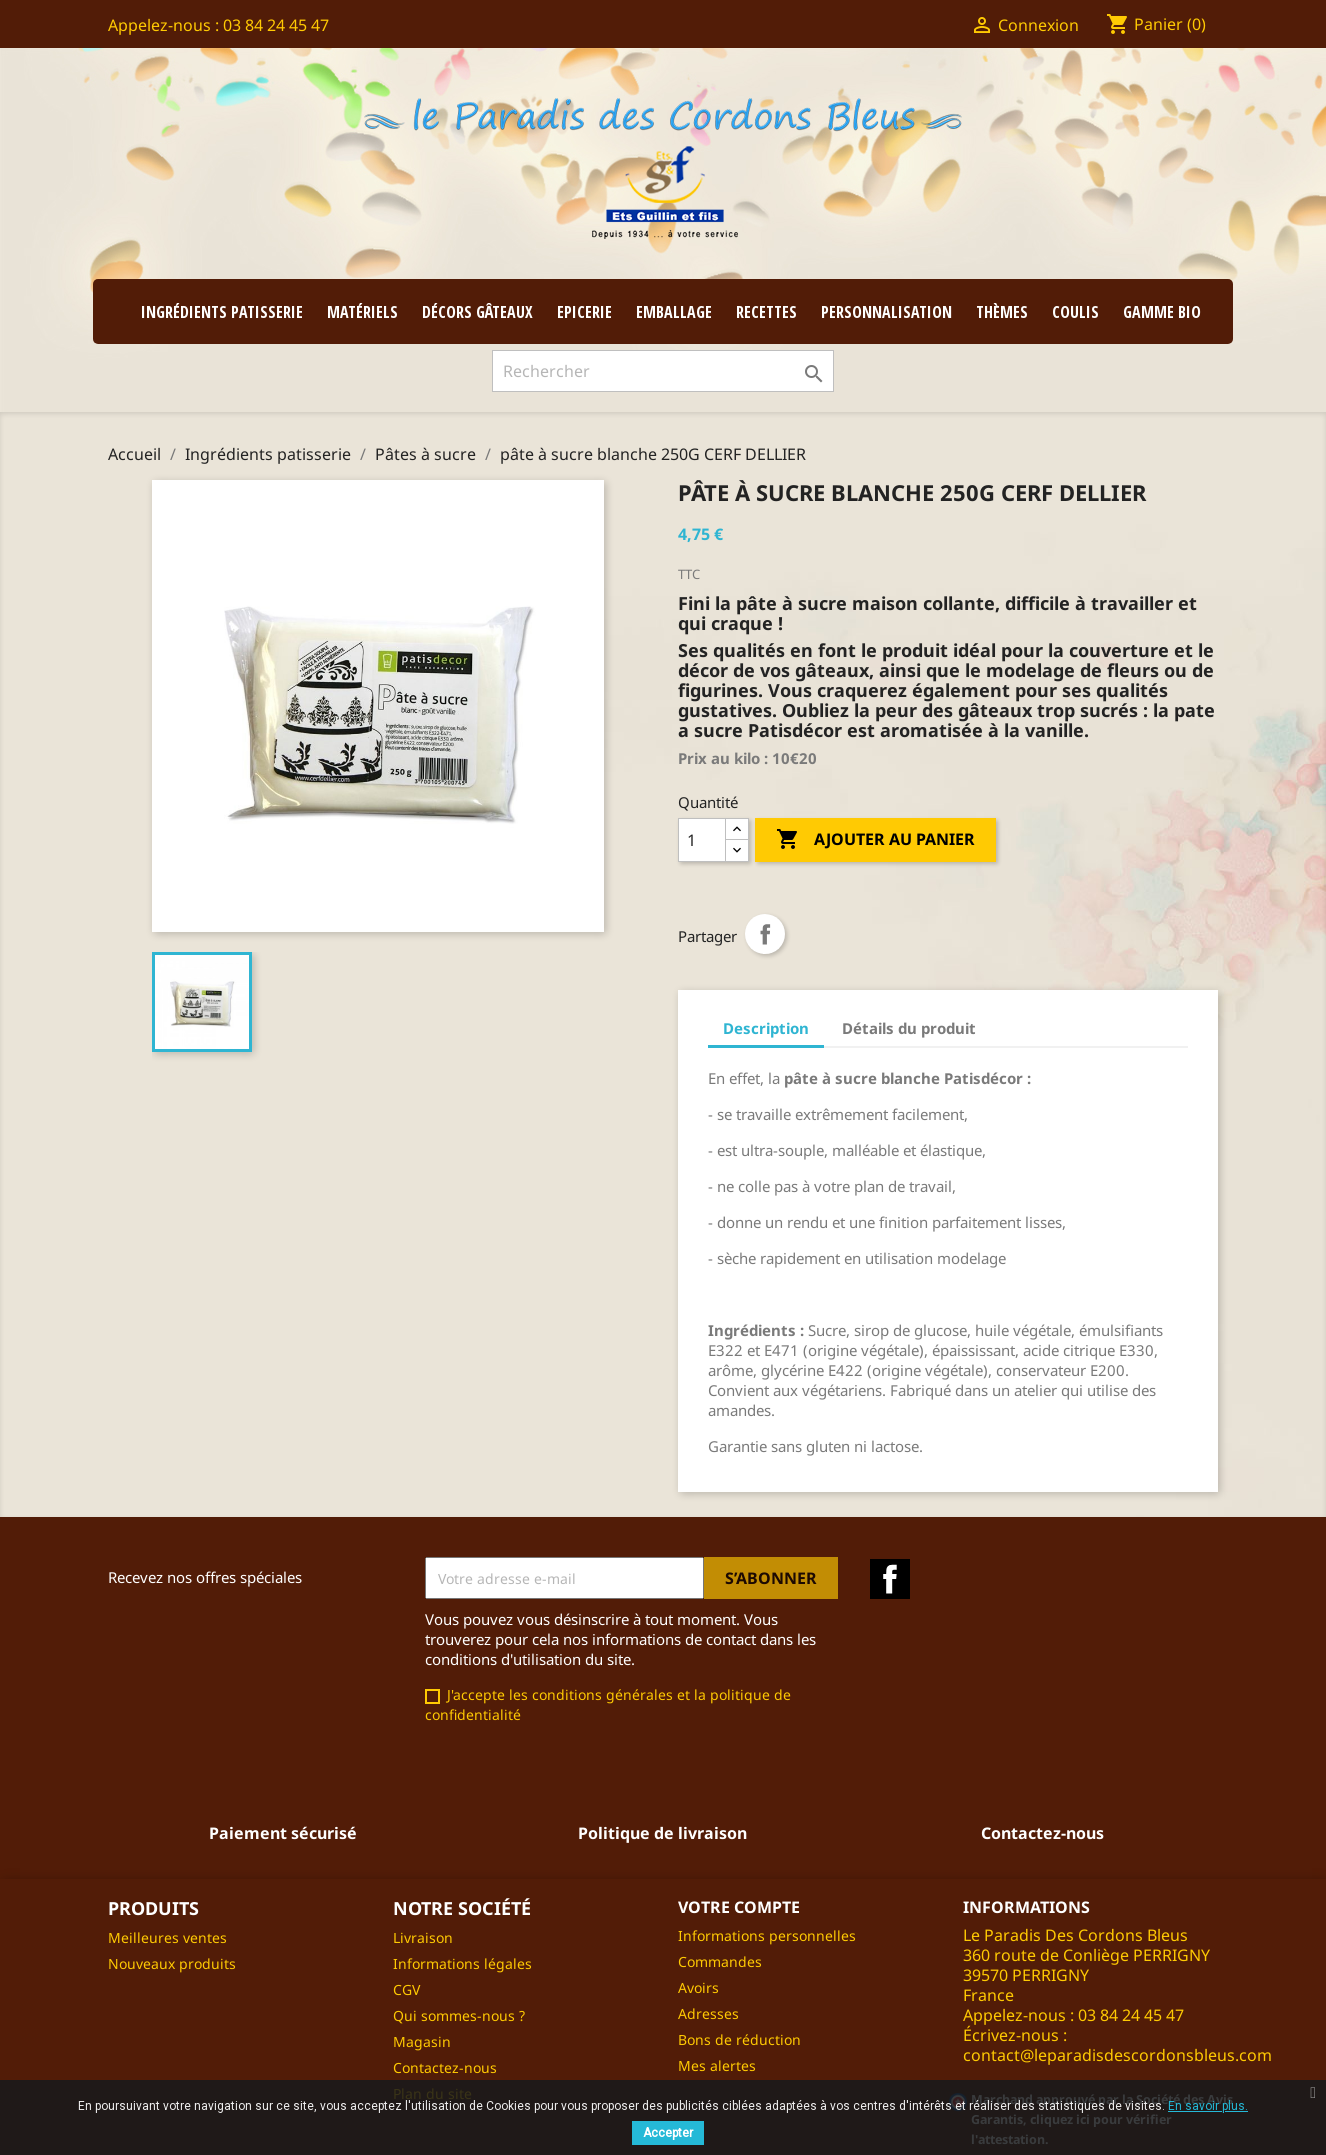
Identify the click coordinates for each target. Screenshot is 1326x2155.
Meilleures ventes (167, 1937)
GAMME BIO (1162, 312)
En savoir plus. (1208, 2106)
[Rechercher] (663, 371)
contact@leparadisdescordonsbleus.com (1117, 2055)
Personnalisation (886, 312)
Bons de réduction (739, 2039)
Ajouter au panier (875, 840)
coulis (1075, 312)
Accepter (668, 2133)
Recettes (766, 312)
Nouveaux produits (172, 1963)
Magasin (422, 2041)
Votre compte (739, 1907)
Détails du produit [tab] (909, 1028)
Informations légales (462, 1963)
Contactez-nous (445, 2067)
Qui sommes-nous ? (459, 2015)
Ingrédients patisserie (222, 312)
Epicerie (584, 312)
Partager (765, 934)
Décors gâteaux (477, 312)
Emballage (674, 312)
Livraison (423, 1937)
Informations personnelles (767, 1935)
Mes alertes (717, 2065)
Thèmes (1002, 312)
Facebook (890, 1579)
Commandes (720, 1961)
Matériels (362, 312)
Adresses (708, 2013)
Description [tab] (766, 1028)
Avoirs (698, 1987)
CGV (406, 1989)
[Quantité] (702, 840)
